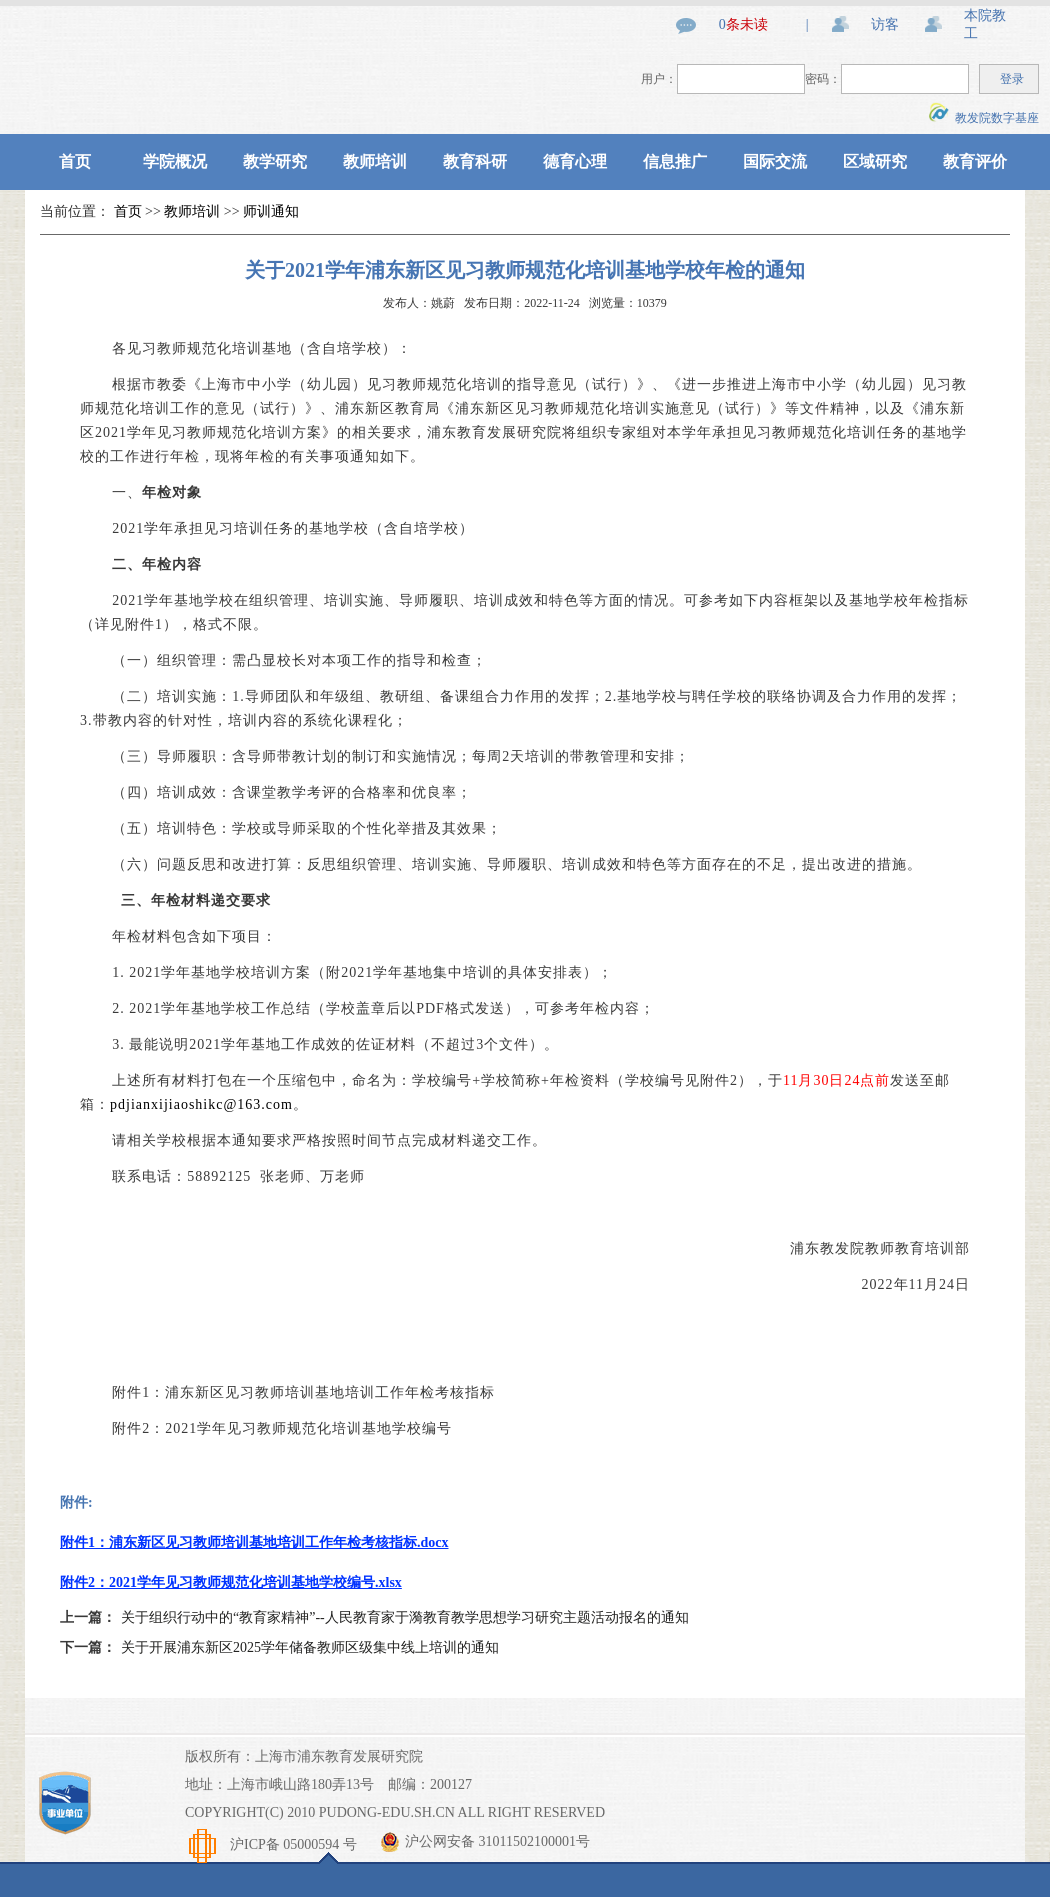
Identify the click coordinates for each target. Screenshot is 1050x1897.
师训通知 (271, 211)
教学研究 (275, 161)
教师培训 (375, 161)
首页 (75, 161)
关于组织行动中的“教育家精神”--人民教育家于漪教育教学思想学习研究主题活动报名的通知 (405, 1617)
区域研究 (875, 161)
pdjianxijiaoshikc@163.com (201, 1104)
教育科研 (475, 161)
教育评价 (975, 161)
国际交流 (775, 161)
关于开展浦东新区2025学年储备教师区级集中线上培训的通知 (310, 1647)
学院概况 (175, 161)
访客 (885, 24)
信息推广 (675, 161)
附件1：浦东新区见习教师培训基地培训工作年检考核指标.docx (254, 1542)
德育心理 (575, 161)
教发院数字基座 (984, 118)
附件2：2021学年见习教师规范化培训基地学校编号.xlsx (231, 1582)
